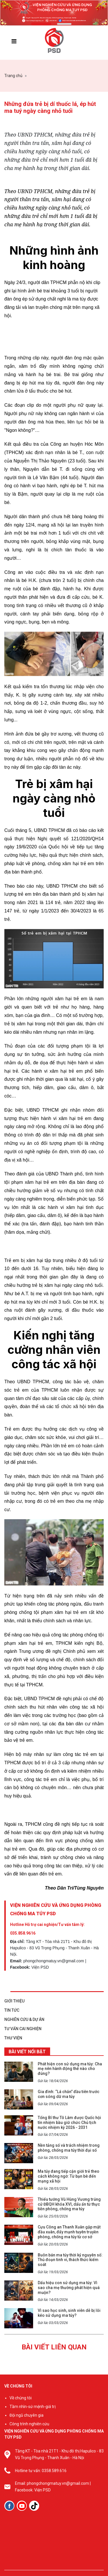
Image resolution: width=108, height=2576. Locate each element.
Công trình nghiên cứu (29, 2424)
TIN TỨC (11, 2010)
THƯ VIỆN (13, 2038)
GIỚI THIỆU (14, 2001)
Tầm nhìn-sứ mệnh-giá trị (33, 2406)
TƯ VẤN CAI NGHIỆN (22, 2028)
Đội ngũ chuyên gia (26, 2415)
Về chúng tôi (21, 2398)
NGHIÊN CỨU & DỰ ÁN (24, 2019)
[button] (41, 24)
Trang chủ (13, 75)
